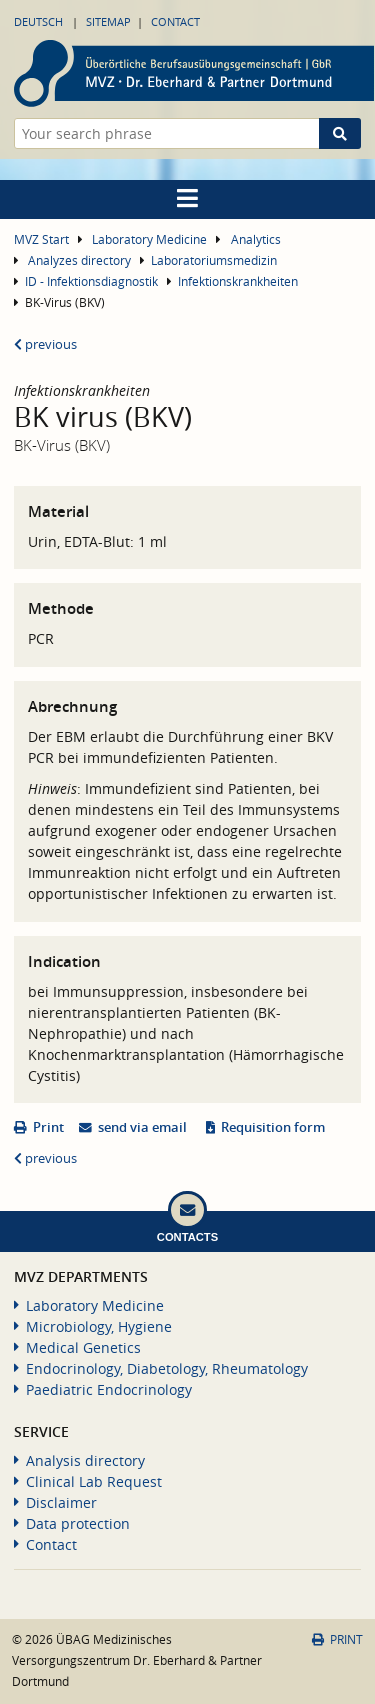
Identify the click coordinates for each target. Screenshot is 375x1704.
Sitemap (108, 21)
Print (48, 1127)
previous (45, 344)
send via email (142, 1127)
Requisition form (273, 1127)
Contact (175, 21)
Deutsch (38, 21)
